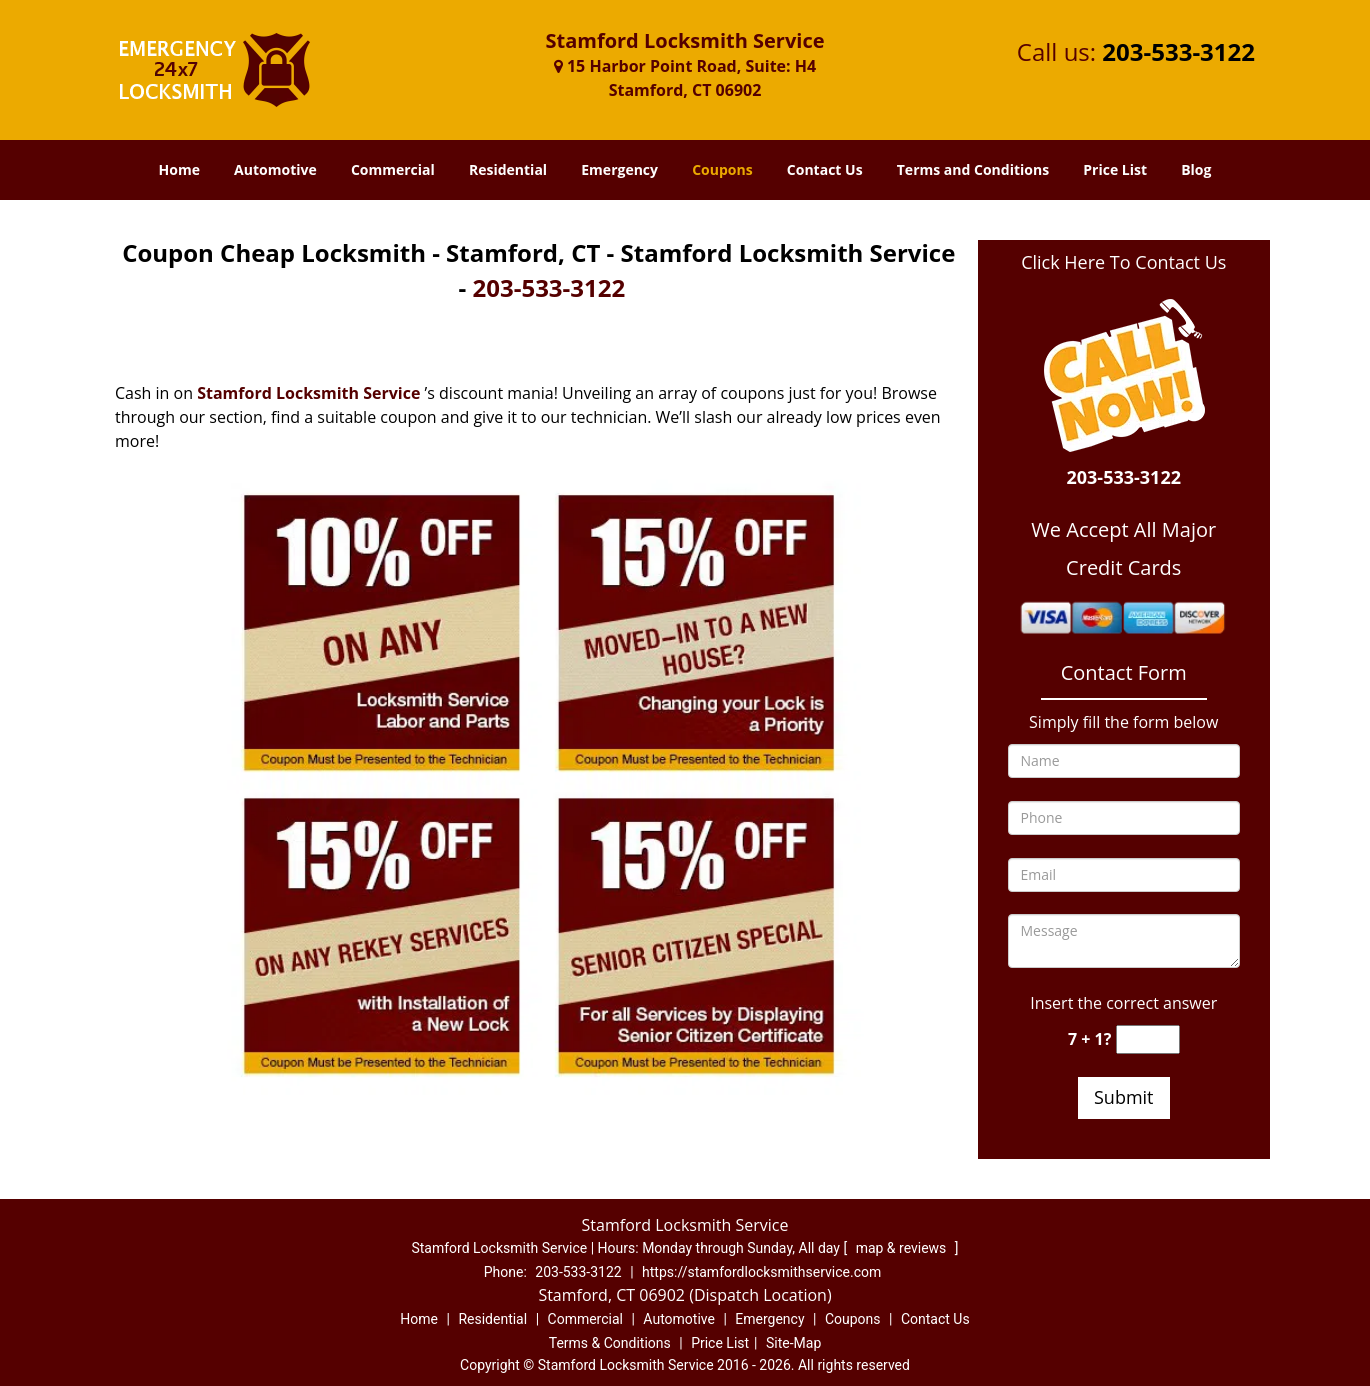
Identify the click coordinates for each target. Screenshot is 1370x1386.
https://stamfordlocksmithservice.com (761, 1272)
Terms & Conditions (610, 1343)
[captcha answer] (1148, 1039)
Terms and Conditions (973, 169)
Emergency (619, 169)
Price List (1115, 169)
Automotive (275, 169)
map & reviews (903, 1248)
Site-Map (793, 1343)
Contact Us (825, 169)
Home (179, 169)
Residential (508, 169)
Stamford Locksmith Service (308, 393)
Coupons (722, 169)
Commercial (393, 169)
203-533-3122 (1178, 51)
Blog (1196, 169)
